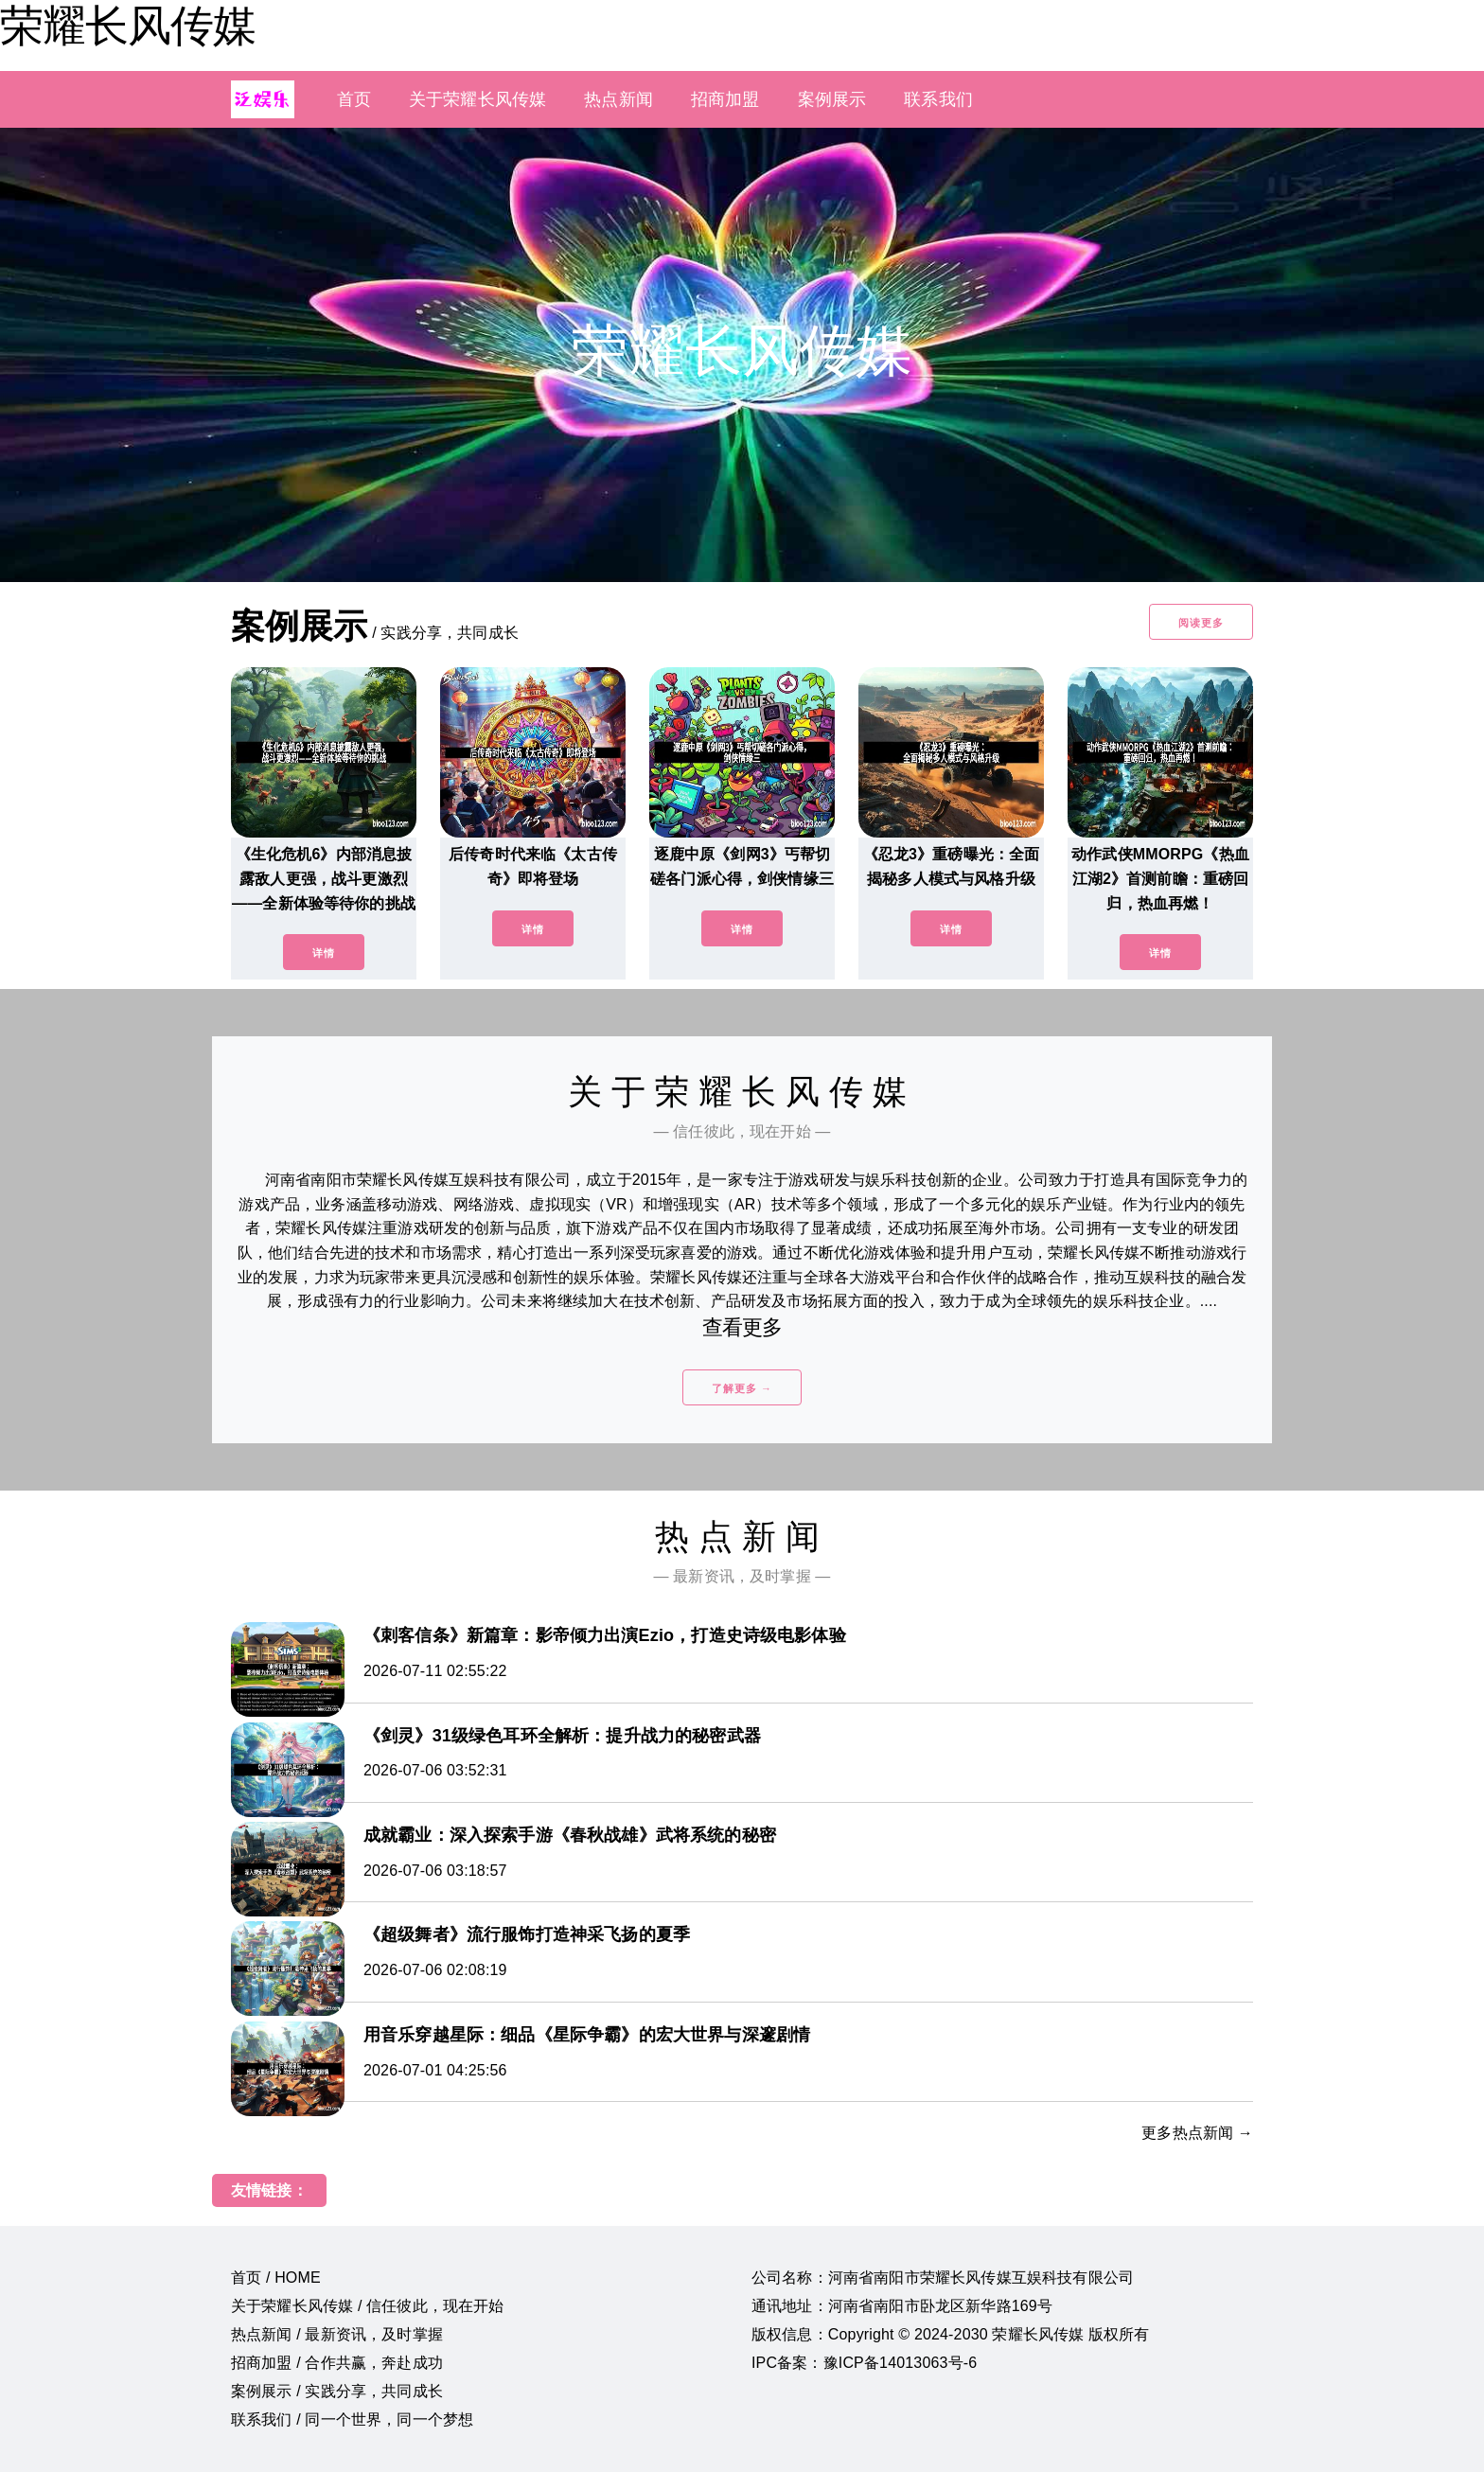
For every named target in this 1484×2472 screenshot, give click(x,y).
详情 (323, 953)
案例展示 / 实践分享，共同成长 (337, 2391)
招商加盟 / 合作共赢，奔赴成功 (337, 2363)
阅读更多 (1201, 622)
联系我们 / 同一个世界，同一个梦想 (352, 2419)
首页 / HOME (276, 2277)
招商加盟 (725, 99)
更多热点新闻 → (1197, 2133)
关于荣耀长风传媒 (477, 99)
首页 (354, 99)
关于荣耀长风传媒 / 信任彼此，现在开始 (367, 2306)
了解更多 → (742, 1388)
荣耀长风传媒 (128, 25)
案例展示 (832, 99)
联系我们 (938, 99)
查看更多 (742, 1327)
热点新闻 (618, 99)
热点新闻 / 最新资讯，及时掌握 (337, 2334)
